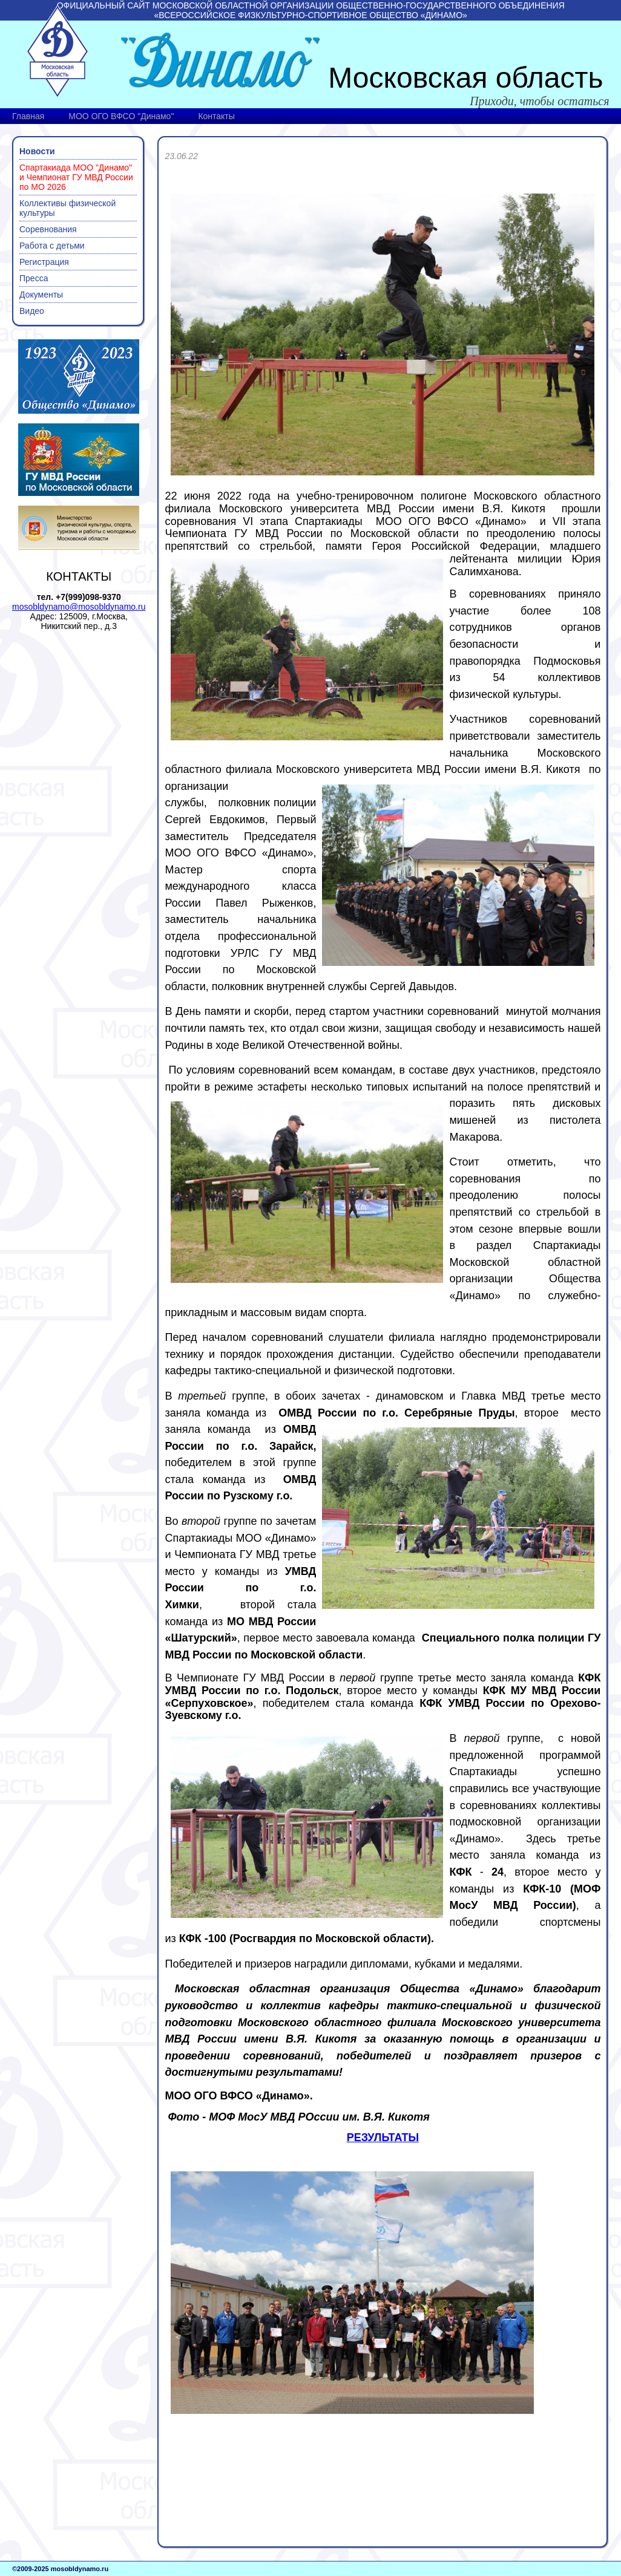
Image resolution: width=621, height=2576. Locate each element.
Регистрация (44, 262)
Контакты (216, 116)
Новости (37, 151)
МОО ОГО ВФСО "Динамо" (121, 116)
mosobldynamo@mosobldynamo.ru (78, 606)
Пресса (33, 278)
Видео (31, 311)
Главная (28, 116)
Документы (41, 294)
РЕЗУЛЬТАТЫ (383, 2137)
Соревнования (48, 229)
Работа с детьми (52, 245)
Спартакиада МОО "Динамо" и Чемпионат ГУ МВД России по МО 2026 (76, 177)
